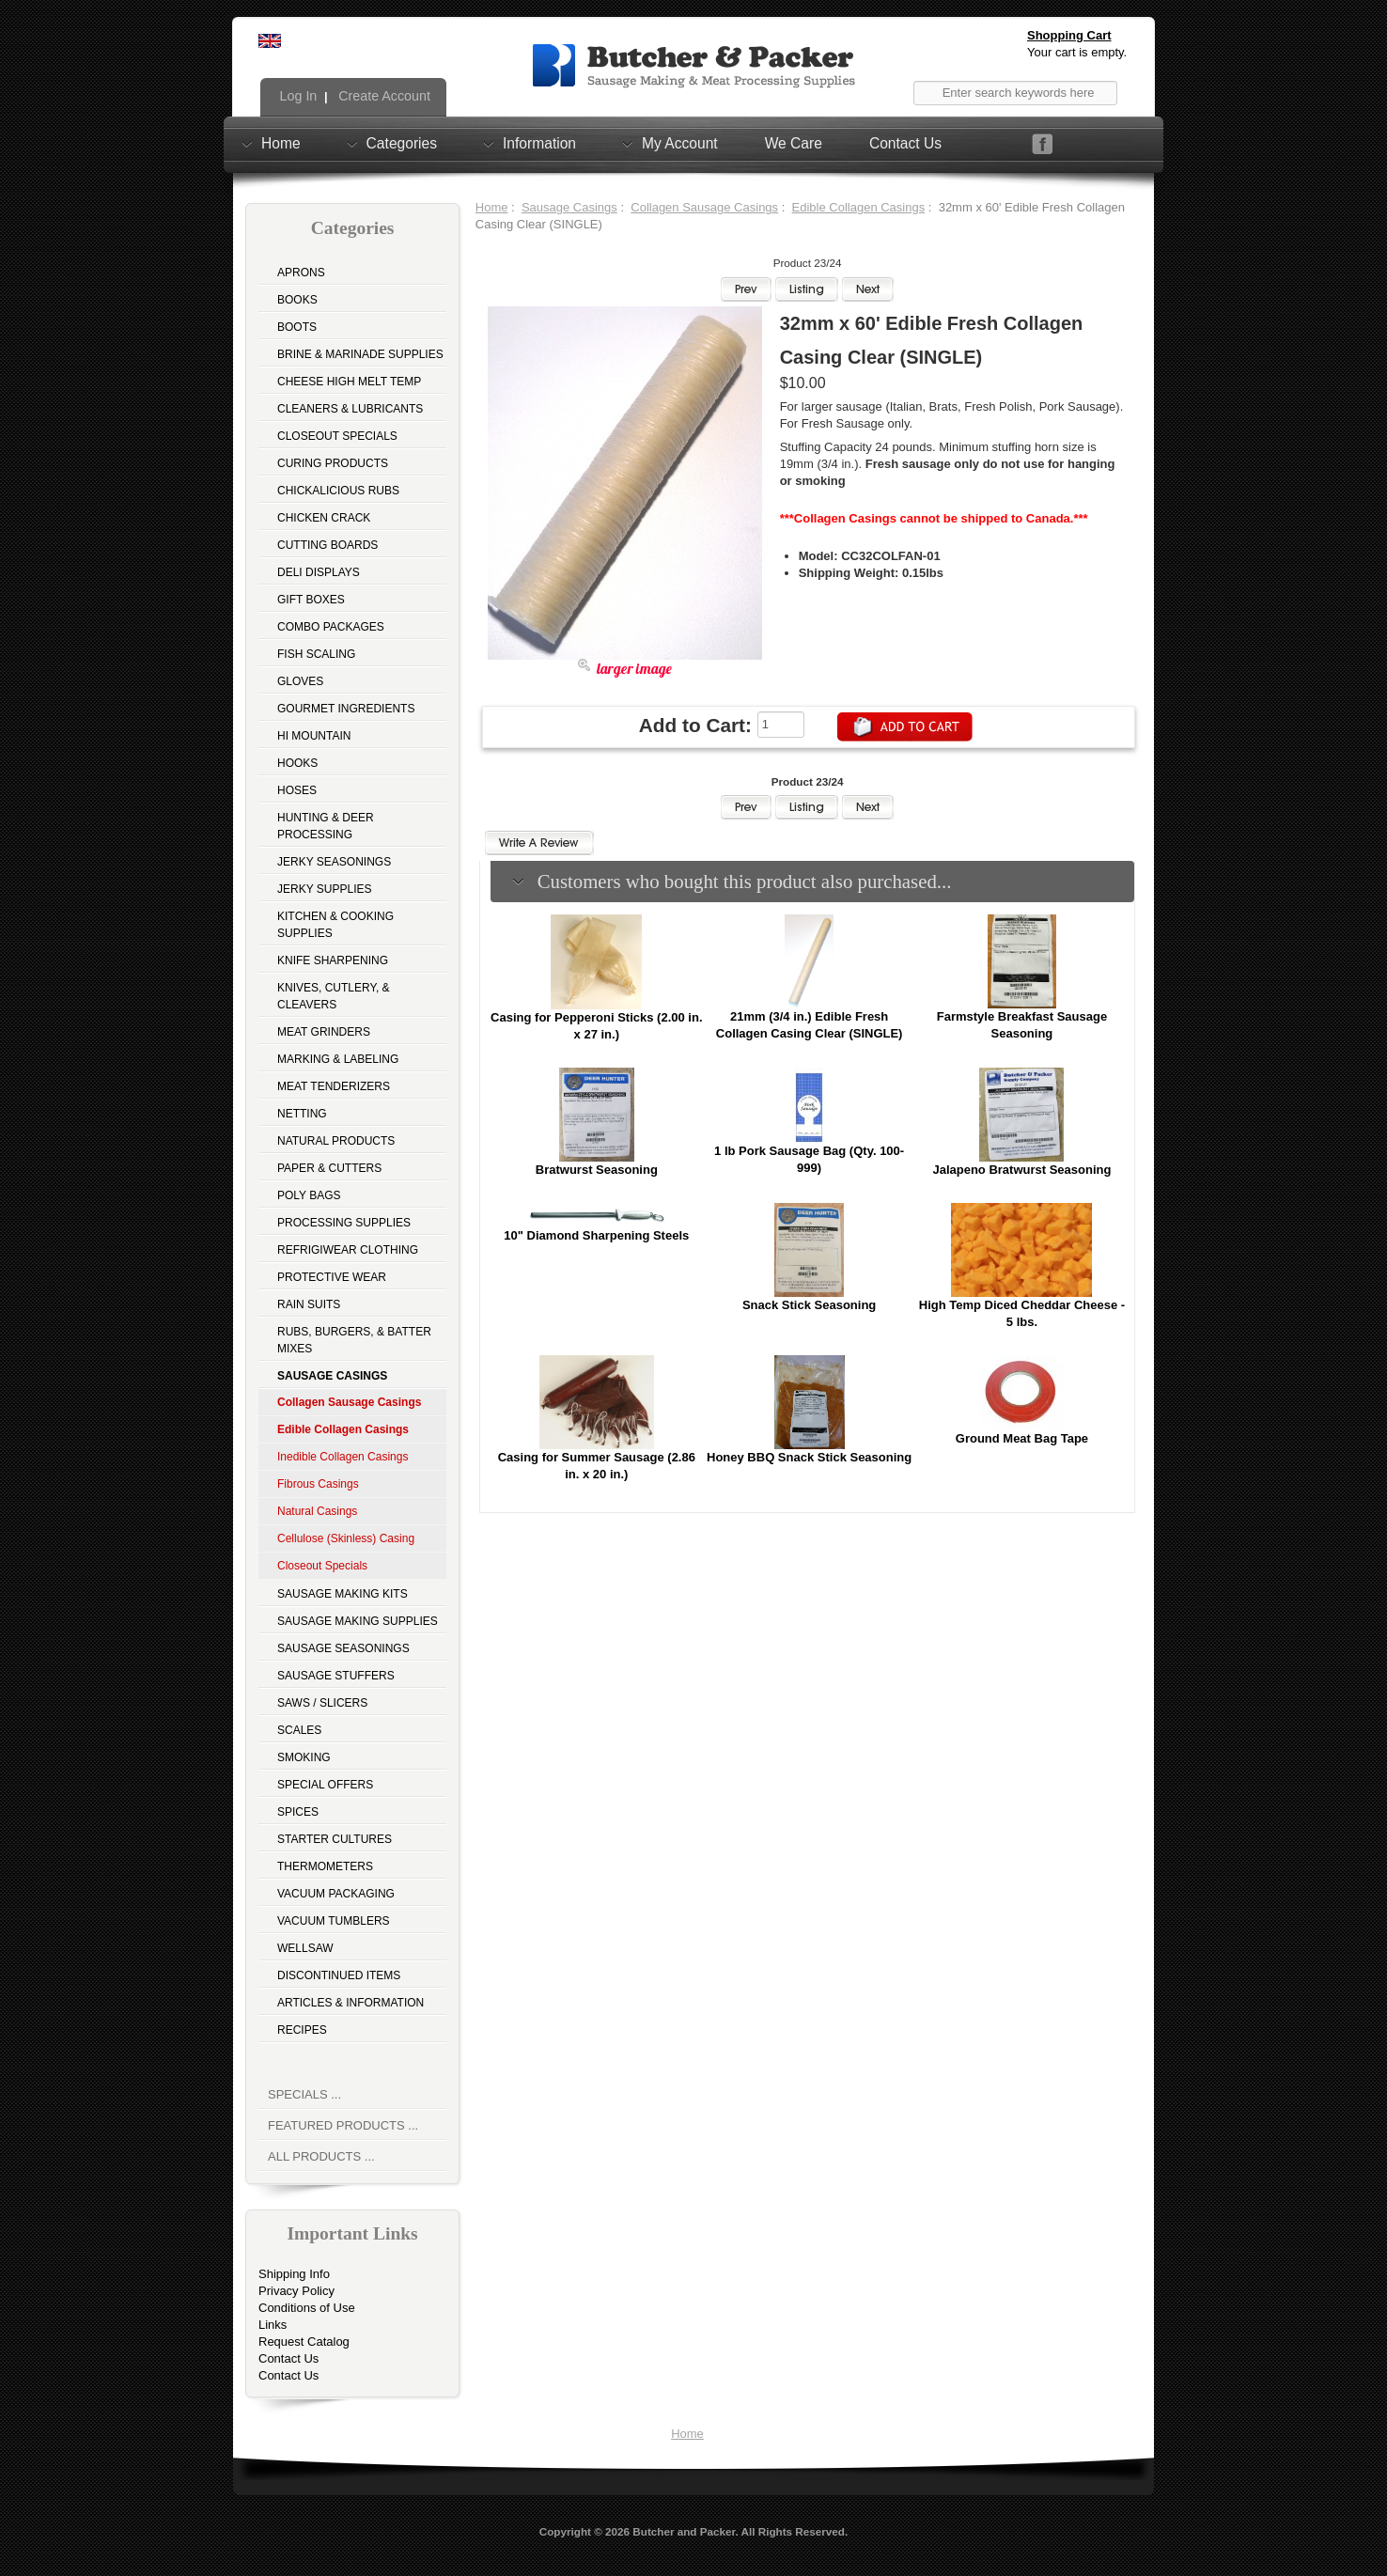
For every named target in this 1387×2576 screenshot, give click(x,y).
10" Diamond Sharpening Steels (596, 1235)
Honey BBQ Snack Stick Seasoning (809, 1457)
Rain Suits (308, 1304)
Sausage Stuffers (336, 1675)
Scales (299, 1730)
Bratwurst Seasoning (597, 1170)
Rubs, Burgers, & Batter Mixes (354, 1340)
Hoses (297, 790)
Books (297, 299)
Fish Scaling (316, 654)
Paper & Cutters (329, 1168)
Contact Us (905, 143)
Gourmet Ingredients (345, 708)
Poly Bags (309, 1195)
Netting (302, 1113)
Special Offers (325, 1784)
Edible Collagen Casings (859, 207)
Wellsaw (305, 1948)
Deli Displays (318, 572)
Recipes (302, 2030)
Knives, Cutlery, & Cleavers (333, 996)
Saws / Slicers (322, 1703)
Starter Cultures (334, 1839)
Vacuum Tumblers (333, 1921)
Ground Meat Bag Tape (1022, 1438)
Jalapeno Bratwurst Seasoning (1021, 1170)
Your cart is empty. (1077, 52)
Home (281, 142)
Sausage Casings (569, 207)
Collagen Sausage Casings (704, 207)
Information (539, 142)
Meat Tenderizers (333, 1086)
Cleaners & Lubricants (350, 408)
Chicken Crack (323, 517)
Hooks (297, 763)
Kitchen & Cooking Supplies (335, 925)
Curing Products (332, 463)
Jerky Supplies (324, 889)
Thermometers (325, 1866)
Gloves (300, 681)
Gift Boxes (311, 599)
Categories (401, 142)
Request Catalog (304, 2341)
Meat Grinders (323, 1031)
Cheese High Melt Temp (349, 381)
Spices (298, 1812)
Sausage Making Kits (342, 1593)
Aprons (301, 272)
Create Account (382, 95)
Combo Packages (330, 626)
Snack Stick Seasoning (809, 1305)
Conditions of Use (306, 2308)
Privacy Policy (296, 2291)
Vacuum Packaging (336, 1893)
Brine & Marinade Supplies (360, 354)
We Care (793, 143)
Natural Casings (317, 1511)
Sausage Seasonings (343, 1648)
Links (272, 2325)
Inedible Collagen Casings (342, 1456)
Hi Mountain (314, 735)
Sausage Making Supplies (357, 1621)
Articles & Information (350, 2002)
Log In (297, 95)
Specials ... (304, 2094)
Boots (297, 327)
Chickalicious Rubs (338, 490)
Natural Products (336, 1140)
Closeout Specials (337, 436)
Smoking (304, 1757)
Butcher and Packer (683, 2531)
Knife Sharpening (332, 960)
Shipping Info (294, 2274)
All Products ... (321, 2156)
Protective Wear (331, 1277)
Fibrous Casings (318, 1484)
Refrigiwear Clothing (347, 1250)
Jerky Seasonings (334, 861)
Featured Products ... (343, 2125)
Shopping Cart (1069, 35)
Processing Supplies (344, 1222)
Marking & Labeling (337, 1059)
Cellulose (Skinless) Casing (345, 1538)
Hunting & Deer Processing (325, 826)
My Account (680, 142)
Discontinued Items (338, 1975)
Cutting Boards (327, 545)
